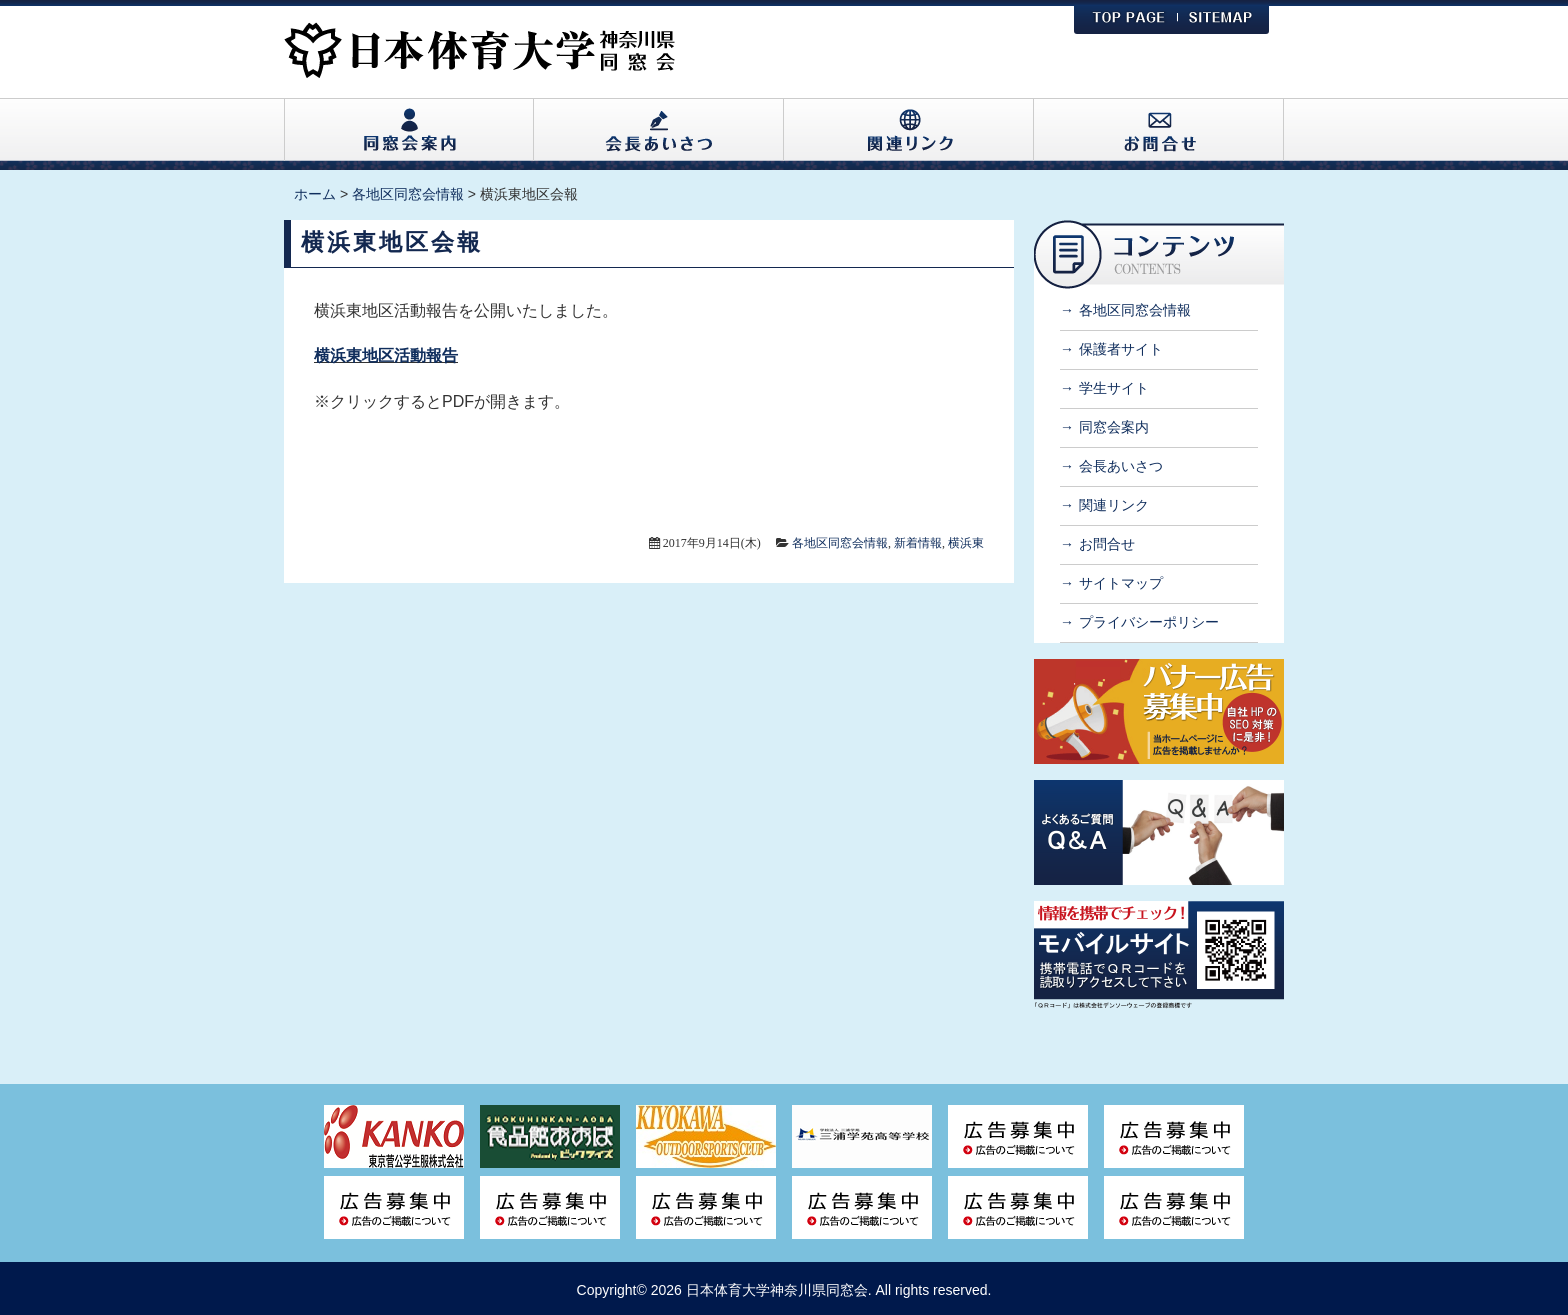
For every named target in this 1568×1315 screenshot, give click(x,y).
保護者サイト (1121, 349)
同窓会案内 (1114, 427)
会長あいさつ (1121, 466)
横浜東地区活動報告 (386, 355)
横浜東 (966, 543)
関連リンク (1114, 505)
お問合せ (1107, 544)
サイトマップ (1121, 583)
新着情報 (918, 543)
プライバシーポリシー (1149, 622)
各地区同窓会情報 (840, 543)
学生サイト (1114, 388)
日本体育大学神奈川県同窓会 (777, 1290)
